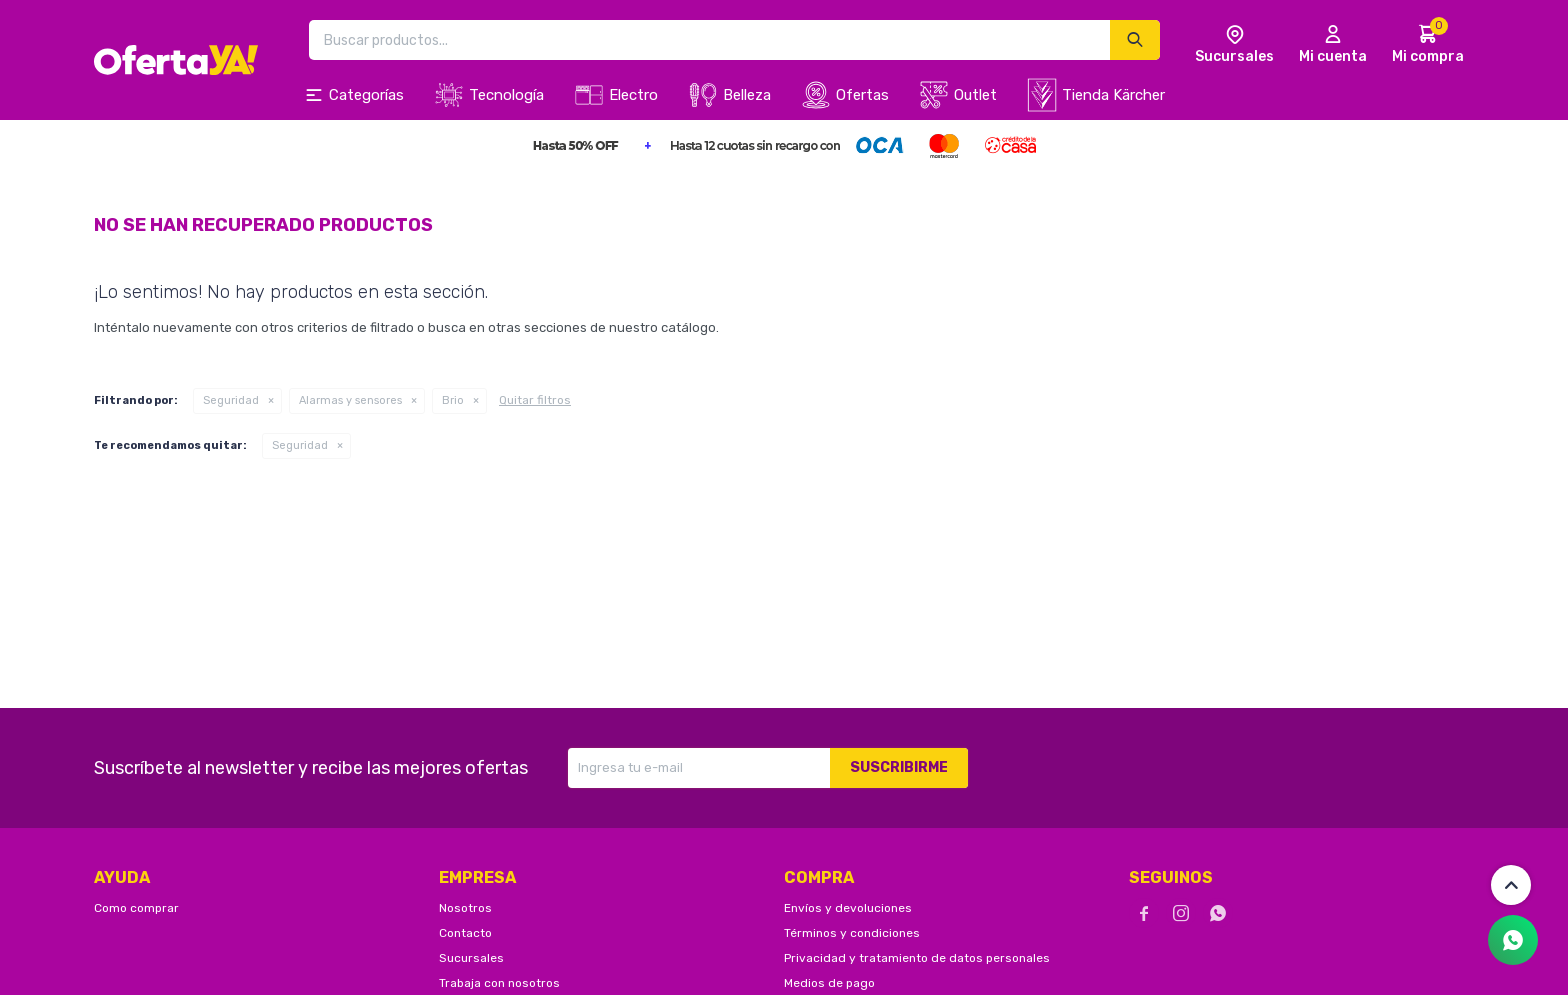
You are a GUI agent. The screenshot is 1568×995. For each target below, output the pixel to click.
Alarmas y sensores (350, 400)
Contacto (465, 933)
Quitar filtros (535, 400)
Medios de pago (829, 983)
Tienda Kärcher (1113, 95)
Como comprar (136, 908)
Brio (453, 400)
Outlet (975, 95)
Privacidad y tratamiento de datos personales (917, 958)
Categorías (366, 95)
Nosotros (465, 908)
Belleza (747, 95)
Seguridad (231, 400)
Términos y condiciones (852, 933)
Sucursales (471, 958)
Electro (633, 95)
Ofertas (862, 95)
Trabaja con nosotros (499, 983)
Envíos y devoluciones (848, 908)
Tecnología (506, 95)
